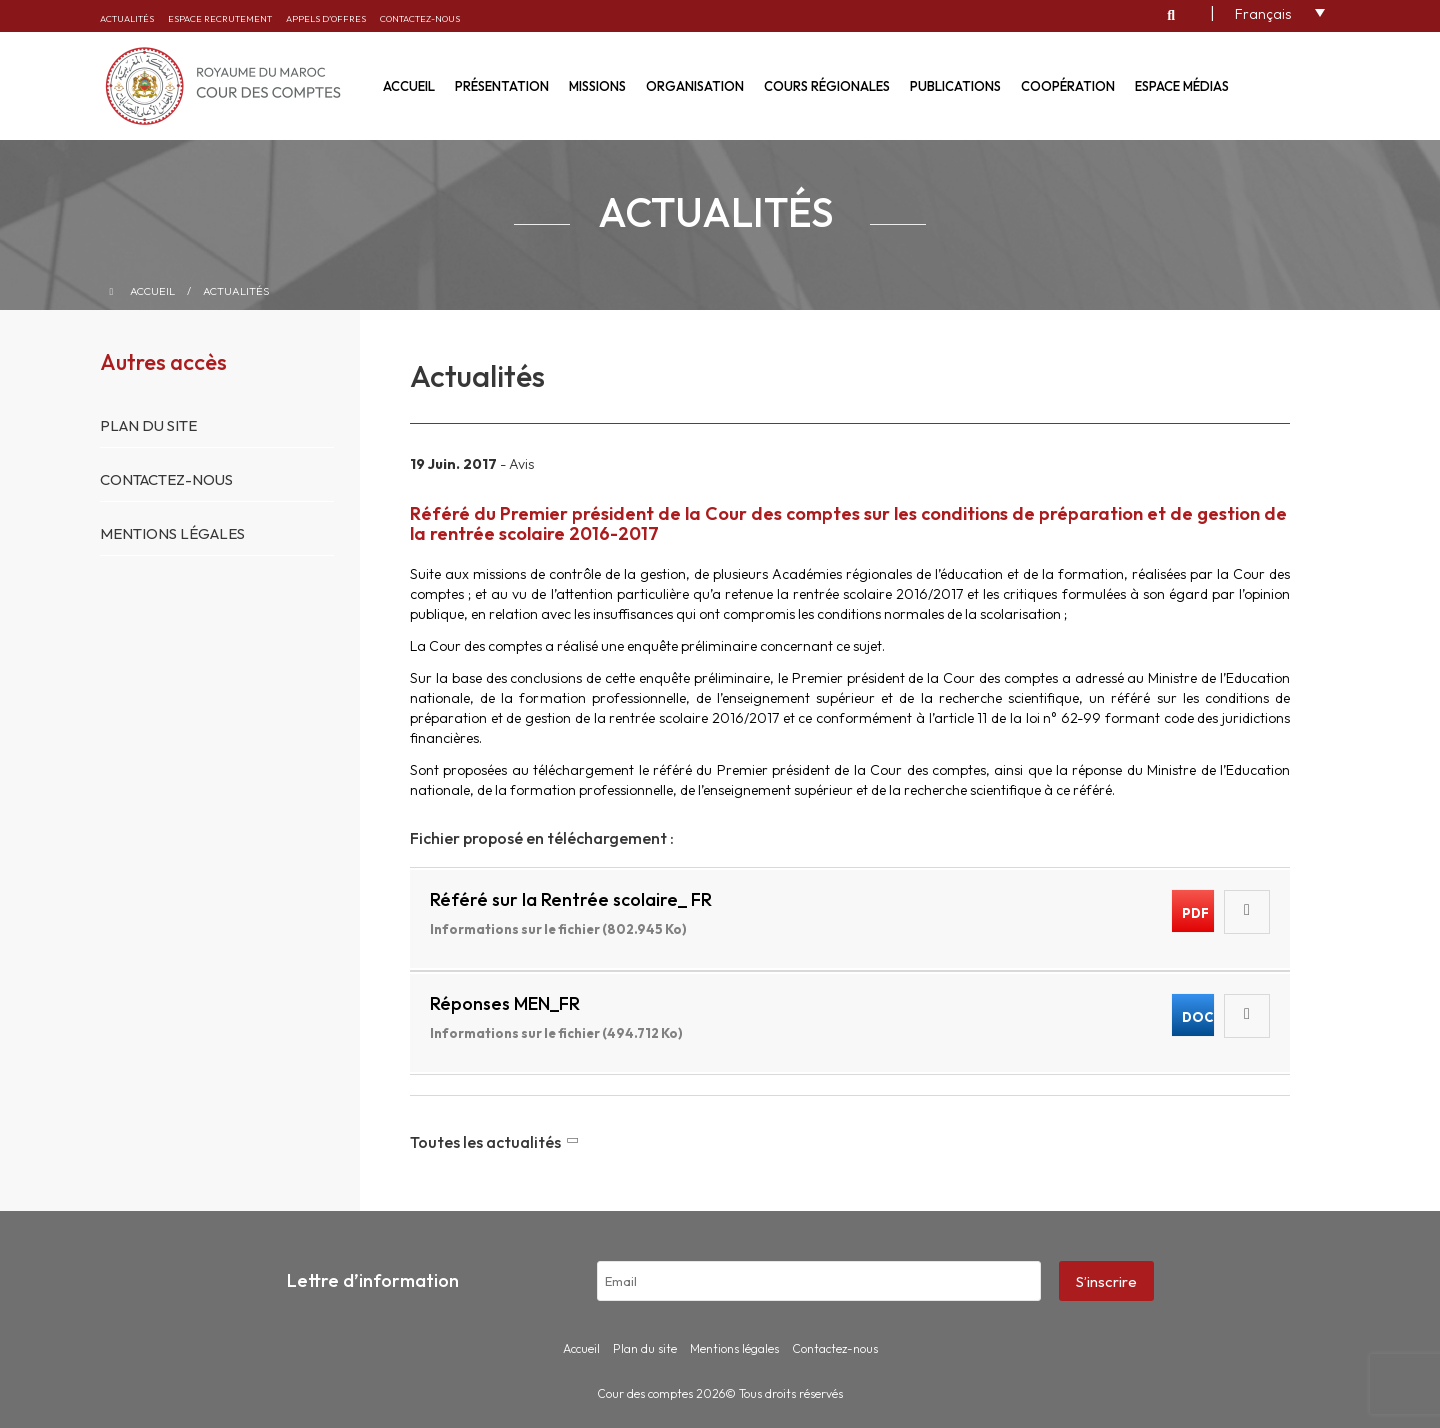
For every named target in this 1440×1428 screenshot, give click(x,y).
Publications (955, 86)
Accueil (409, 86)
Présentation (502, 86)
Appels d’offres (326, 18)
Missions (597, 86)
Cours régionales (827, 86)
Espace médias (1182, 86)
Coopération (1068, 86)
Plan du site (148, 425)
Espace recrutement (220, 18)
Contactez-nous (420, 18)
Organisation (695, 86)
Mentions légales (172, 533)
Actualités (127, 18)
